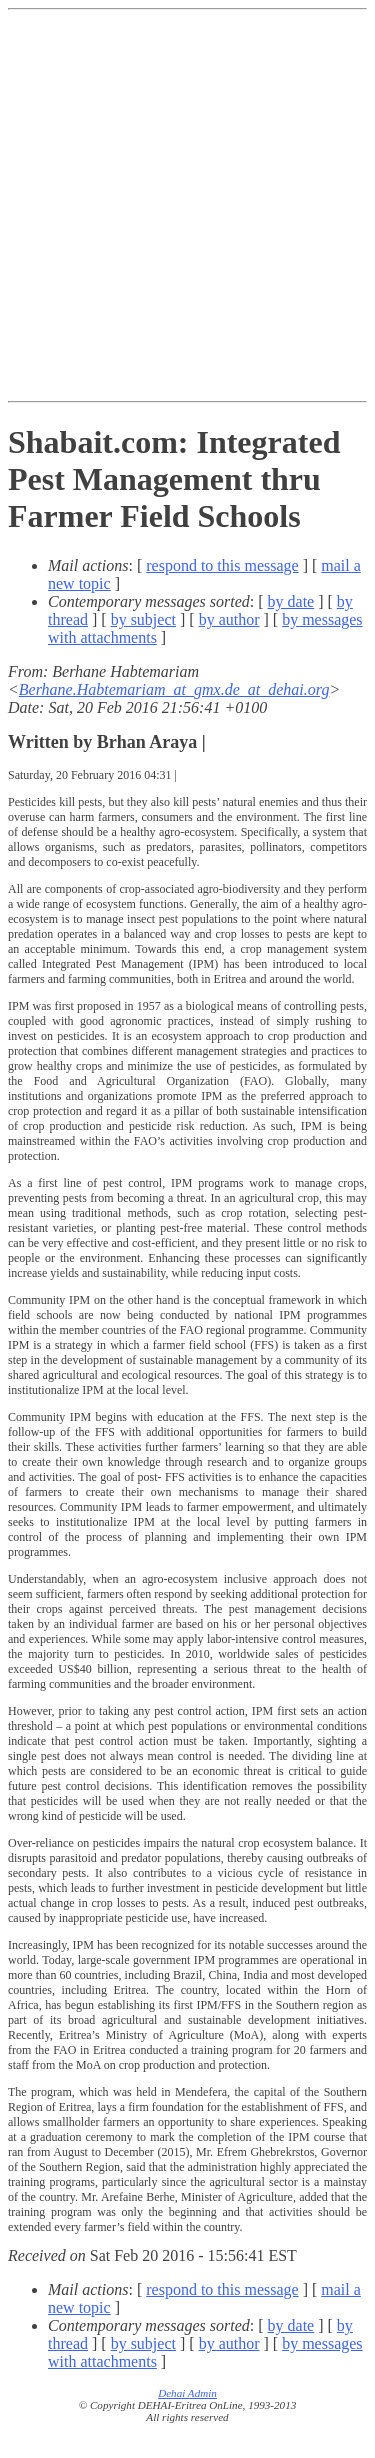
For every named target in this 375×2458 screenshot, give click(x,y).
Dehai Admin (187, 2393)
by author (229, 619)
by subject (143, 619)
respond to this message (222, 565)
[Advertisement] (187, 205)
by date (291, 601)
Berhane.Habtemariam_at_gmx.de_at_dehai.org (174, 689)
